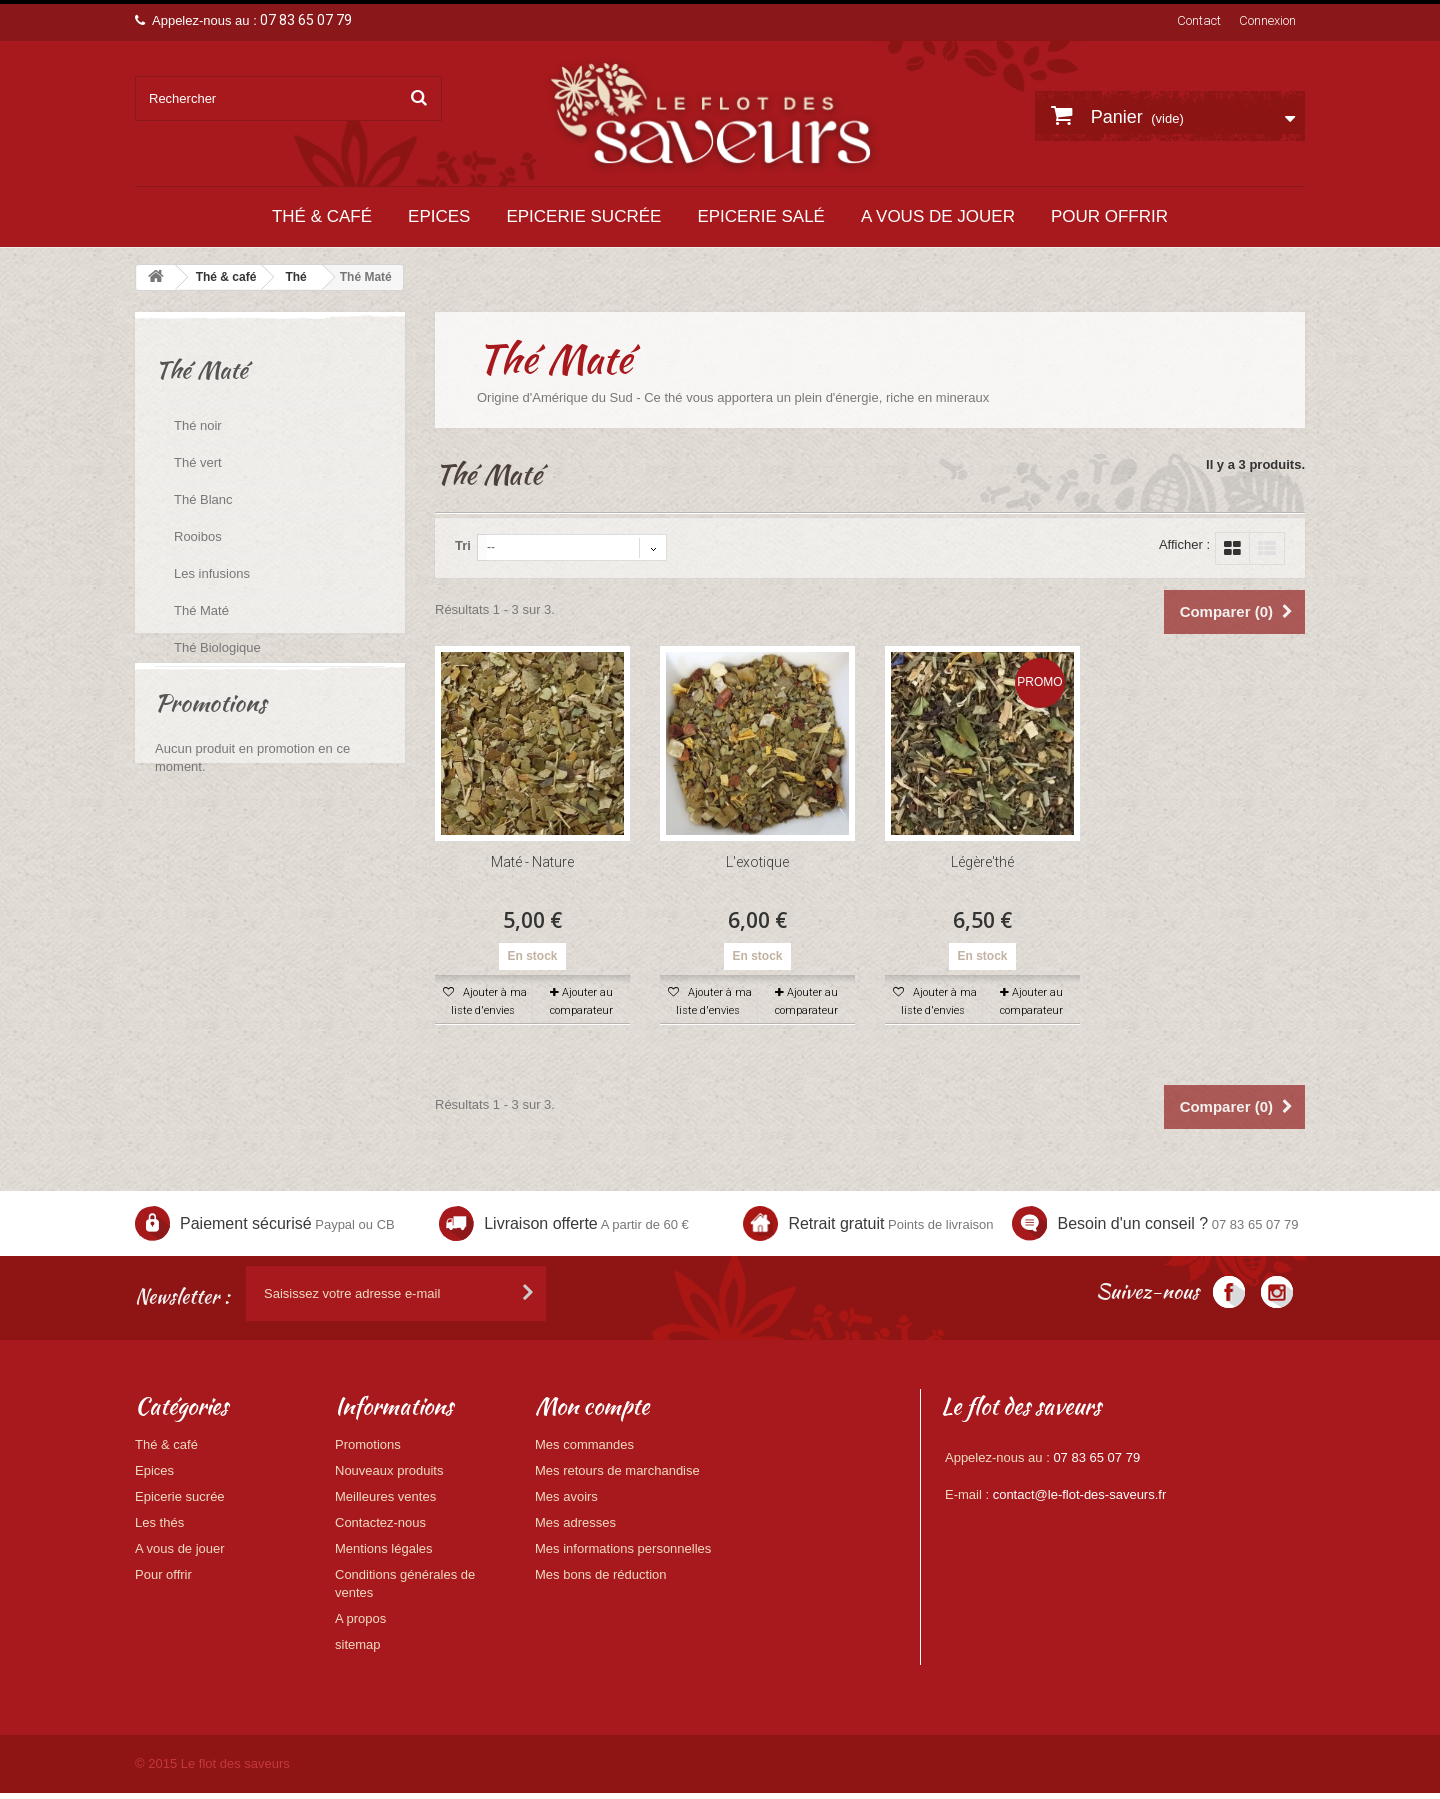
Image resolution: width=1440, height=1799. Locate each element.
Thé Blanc (203, 499)
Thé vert (198, 462)
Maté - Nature (532, 862)
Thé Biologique (217, 647)
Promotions (210, 760)
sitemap (358, 1644)
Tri (463, 545)
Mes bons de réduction (601, 1574)
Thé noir (198, 425)
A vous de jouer (938, 216)
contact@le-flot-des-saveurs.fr (1080, 1494)
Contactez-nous (380, 1522)
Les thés (159, 1522)
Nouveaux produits (389, 1470)
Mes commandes (584, 1444)
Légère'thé (982, 862)
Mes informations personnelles (623, 1548)
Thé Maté (201, 610)
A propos (360, 1618)
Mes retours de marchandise (617, 1470)
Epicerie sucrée (583, 216)
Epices (439, 216)
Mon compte (592, 1406)
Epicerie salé (761, 216)
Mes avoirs (566, 1496)
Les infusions (212, 573)
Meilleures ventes (385, 1496)
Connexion (1267, 20)
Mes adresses (575, 1522)
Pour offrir (1109, 216)
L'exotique (757, 862)
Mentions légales (384, 1548)
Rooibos (198, 536)
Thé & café (322, 216)
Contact (1199, 20)
